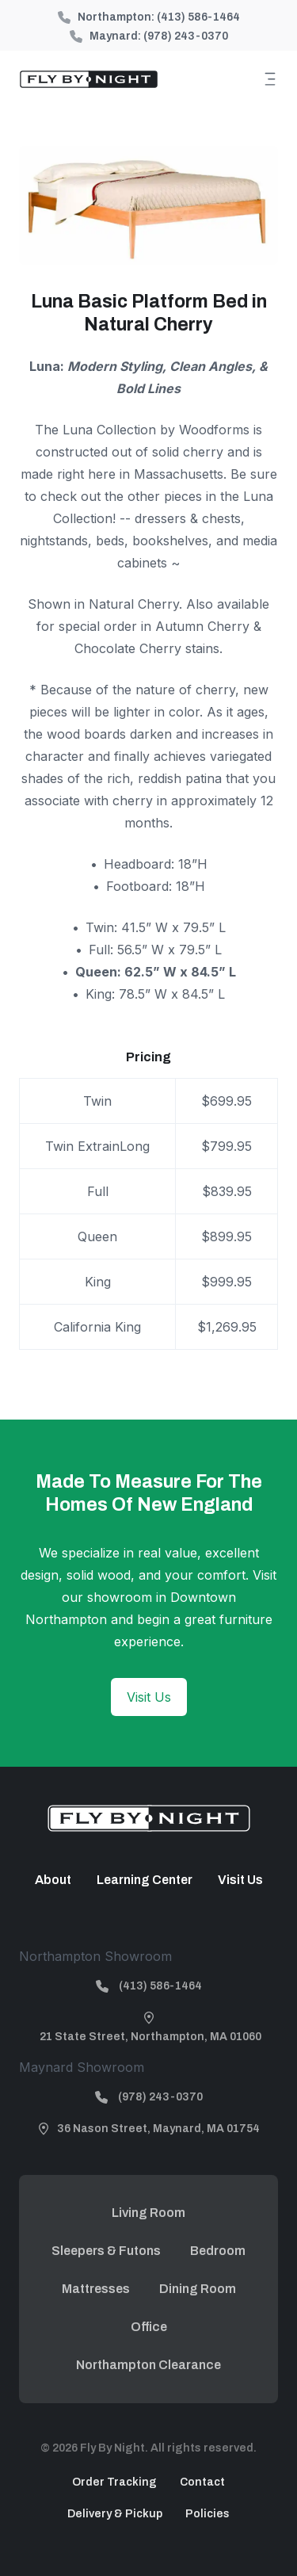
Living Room (148, 2212)
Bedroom (218, 2250)
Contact (202, 2482)
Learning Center (144, 1879)
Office (149, 2326)
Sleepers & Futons (106, 2250)
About (53, 1879)
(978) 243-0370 (185, 36)
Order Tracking (114, 2482)
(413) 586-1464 (198, 17)
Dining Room (197, 2288)
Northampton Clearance (148, 2365)
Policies (207, 2514)
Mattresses (96, 2288)
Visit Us (149, 1697)
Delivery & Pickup (114, 2514)
